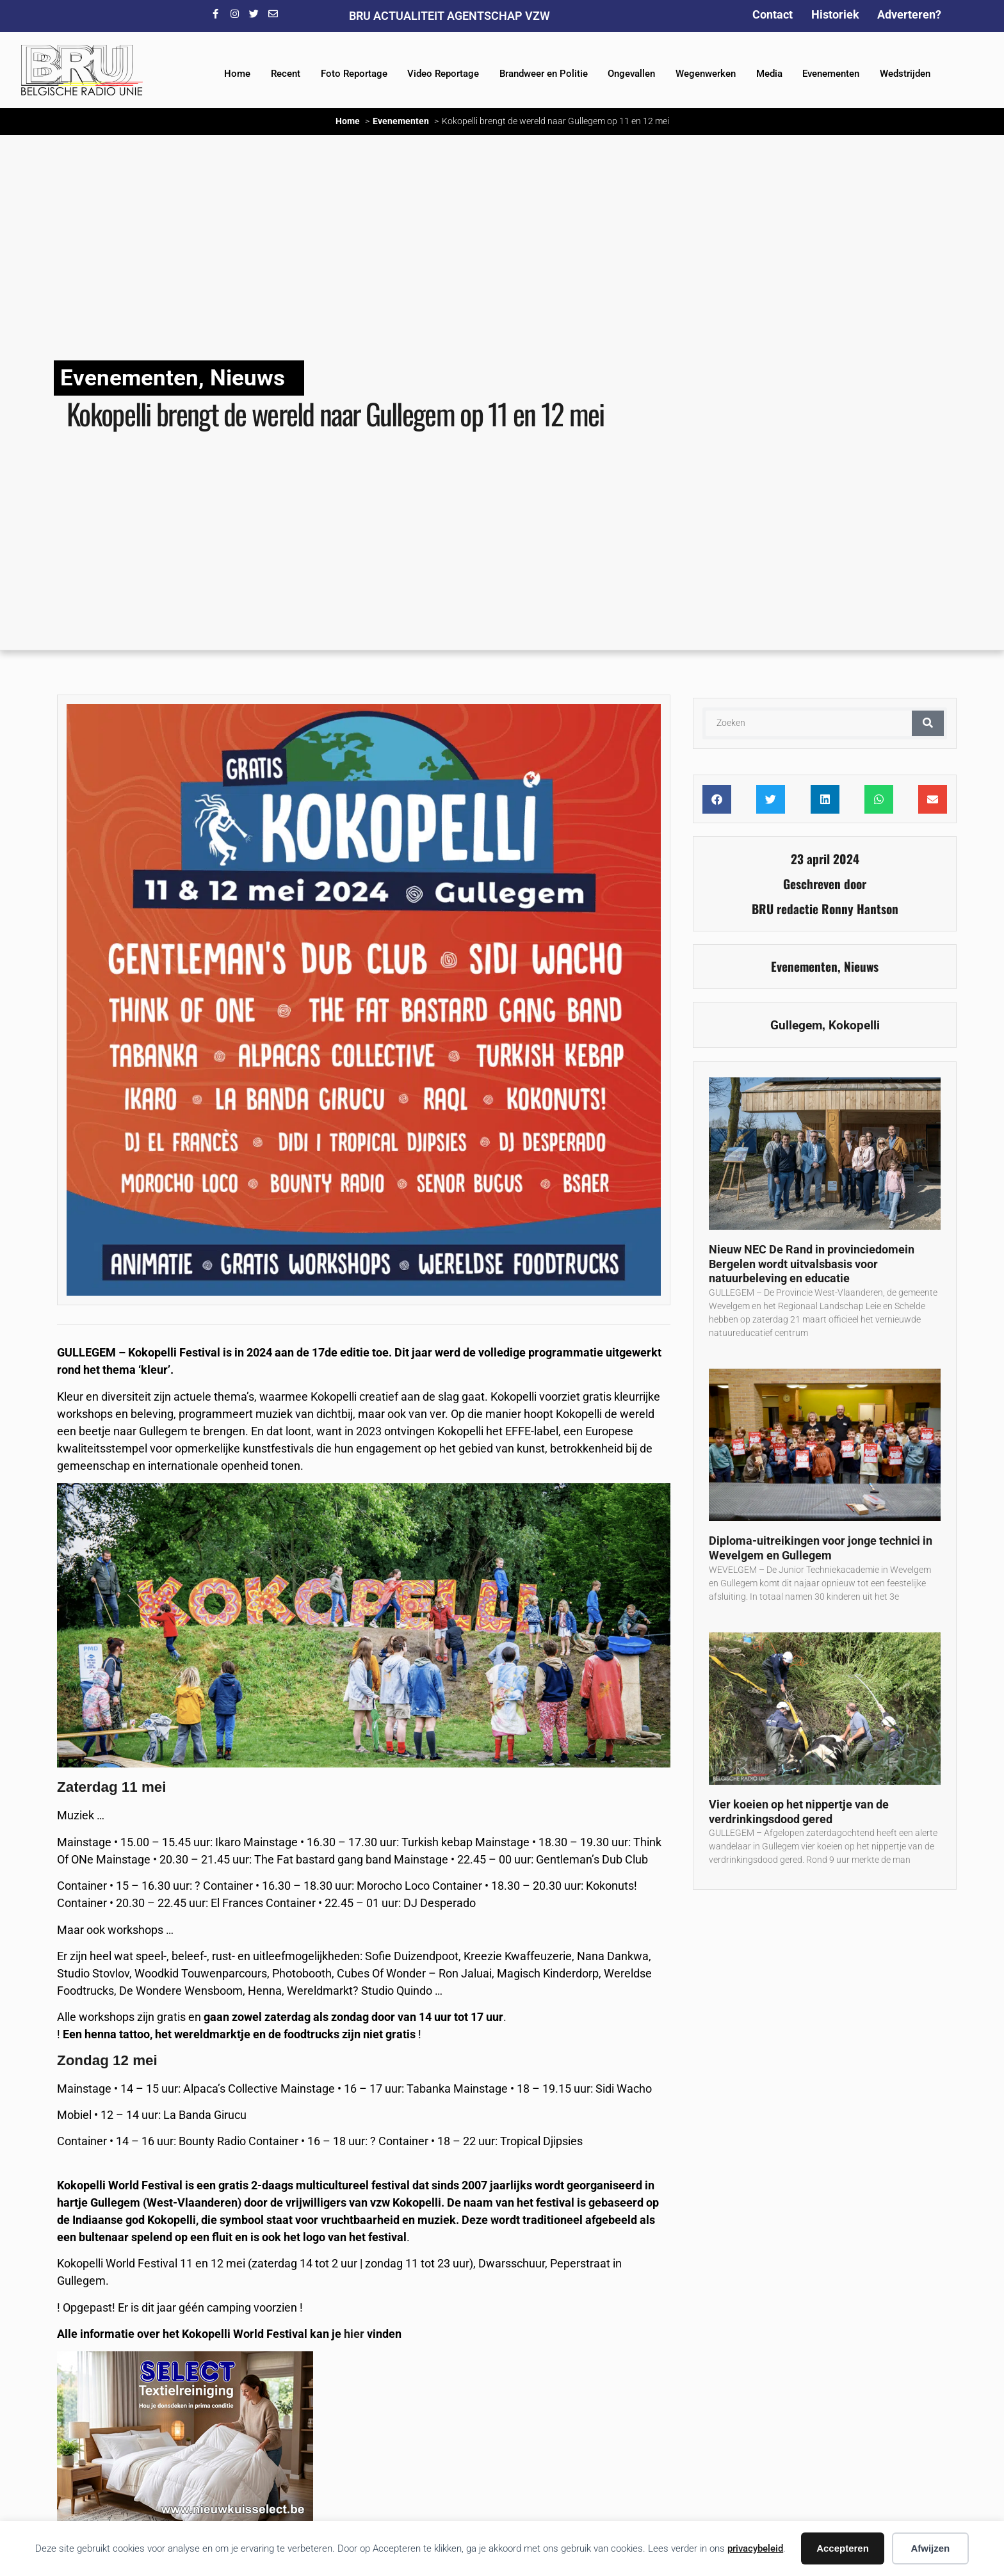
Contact (772, 14)
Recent (285, 73)
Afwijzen (930, 2548)
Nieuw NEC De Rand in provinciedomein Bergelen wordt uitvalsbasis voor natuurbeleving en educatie (811, 1264)
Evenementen (830, 73)
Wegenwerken (706, 73)
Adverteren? (909, 14)
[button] (716, 799)
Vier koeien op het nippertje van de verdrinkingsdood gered (799, 1812)
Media (769, 73)
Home (237, 73)
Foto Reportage (354, 73)
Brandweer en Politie (543, 73)
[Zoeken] (928, 723)
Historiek (835, 14)
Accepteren (842, 2548)
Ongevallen (631, 73)
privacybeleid (755, 2548)
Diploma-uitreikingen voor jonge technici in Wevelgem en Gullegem (820, 1548)
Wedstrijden (905, 73)
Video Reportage (443, 73)
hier (354, 2333)
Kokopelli (854, 1025)
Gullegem (796, 1025)
